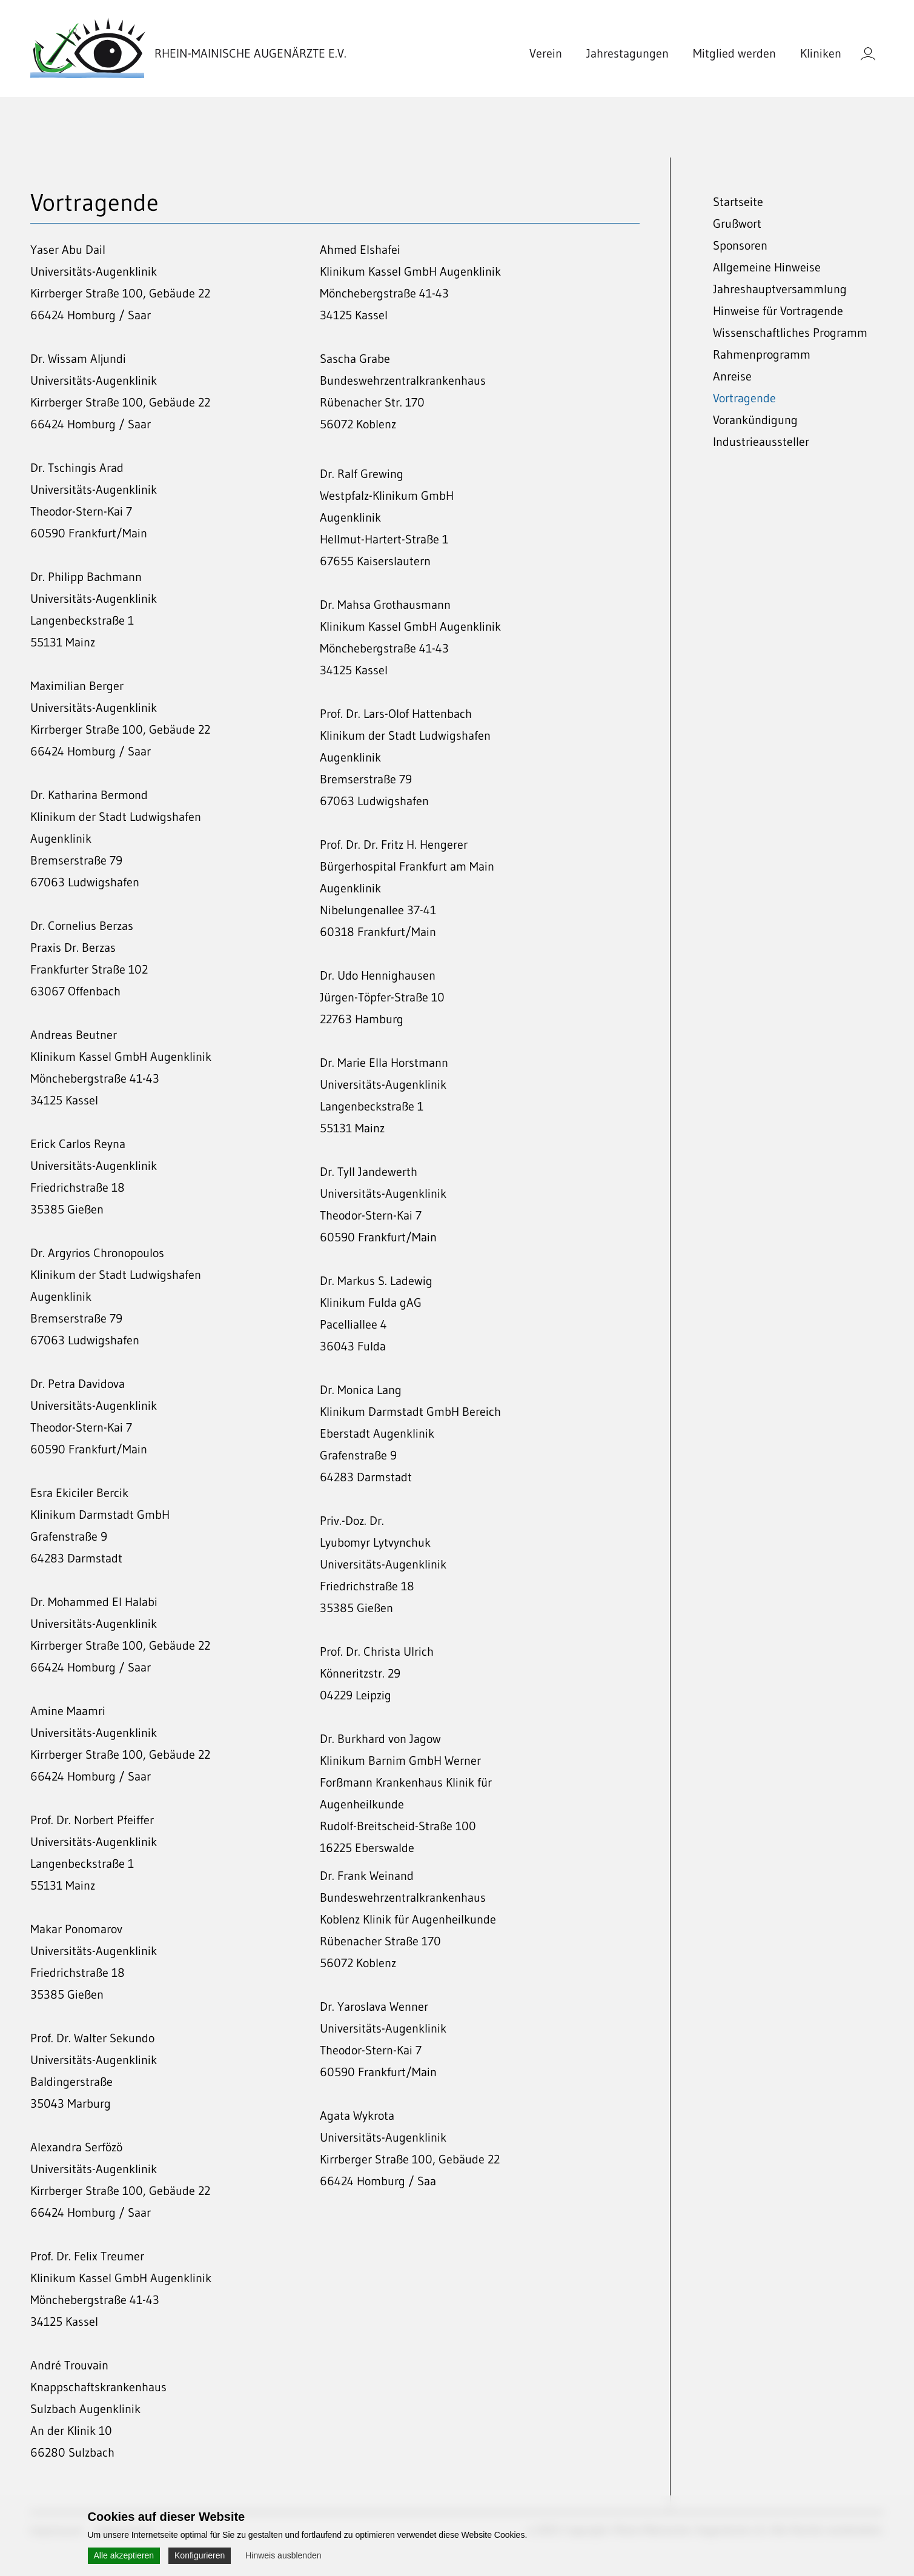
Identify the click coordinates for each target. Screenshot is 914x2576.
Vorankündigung (755, 420)
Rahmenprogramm (761, 354)
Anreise (732, 376)
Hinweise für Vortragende (778, 311)
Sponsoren (740, 245)
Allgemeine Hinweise (767, 267)
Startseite (738, 201)
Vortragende (744, 398)
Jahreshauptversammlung (780, 289)
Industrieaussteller (761, 441)
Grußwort (737, 223)
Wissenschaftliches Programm (790, 332)
